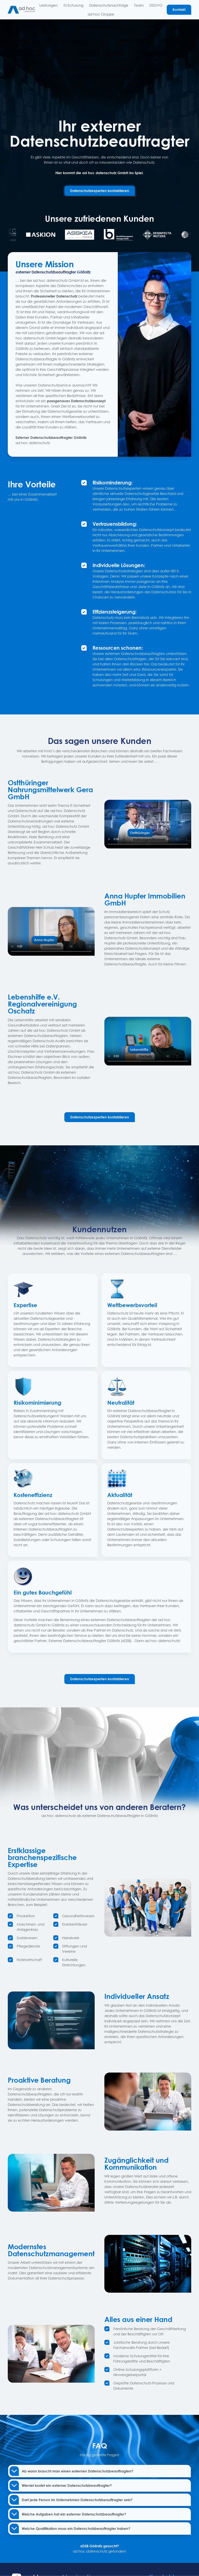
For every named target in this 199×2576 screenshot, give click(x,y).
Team (139, 5)
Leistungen (48, 5)
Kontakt (179, 9)
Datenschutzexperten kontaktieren (99, 191)
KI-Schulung (73, 5)
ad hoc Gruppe (101, 14)
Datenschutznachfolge (108, 5)
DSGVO (155, 5)
